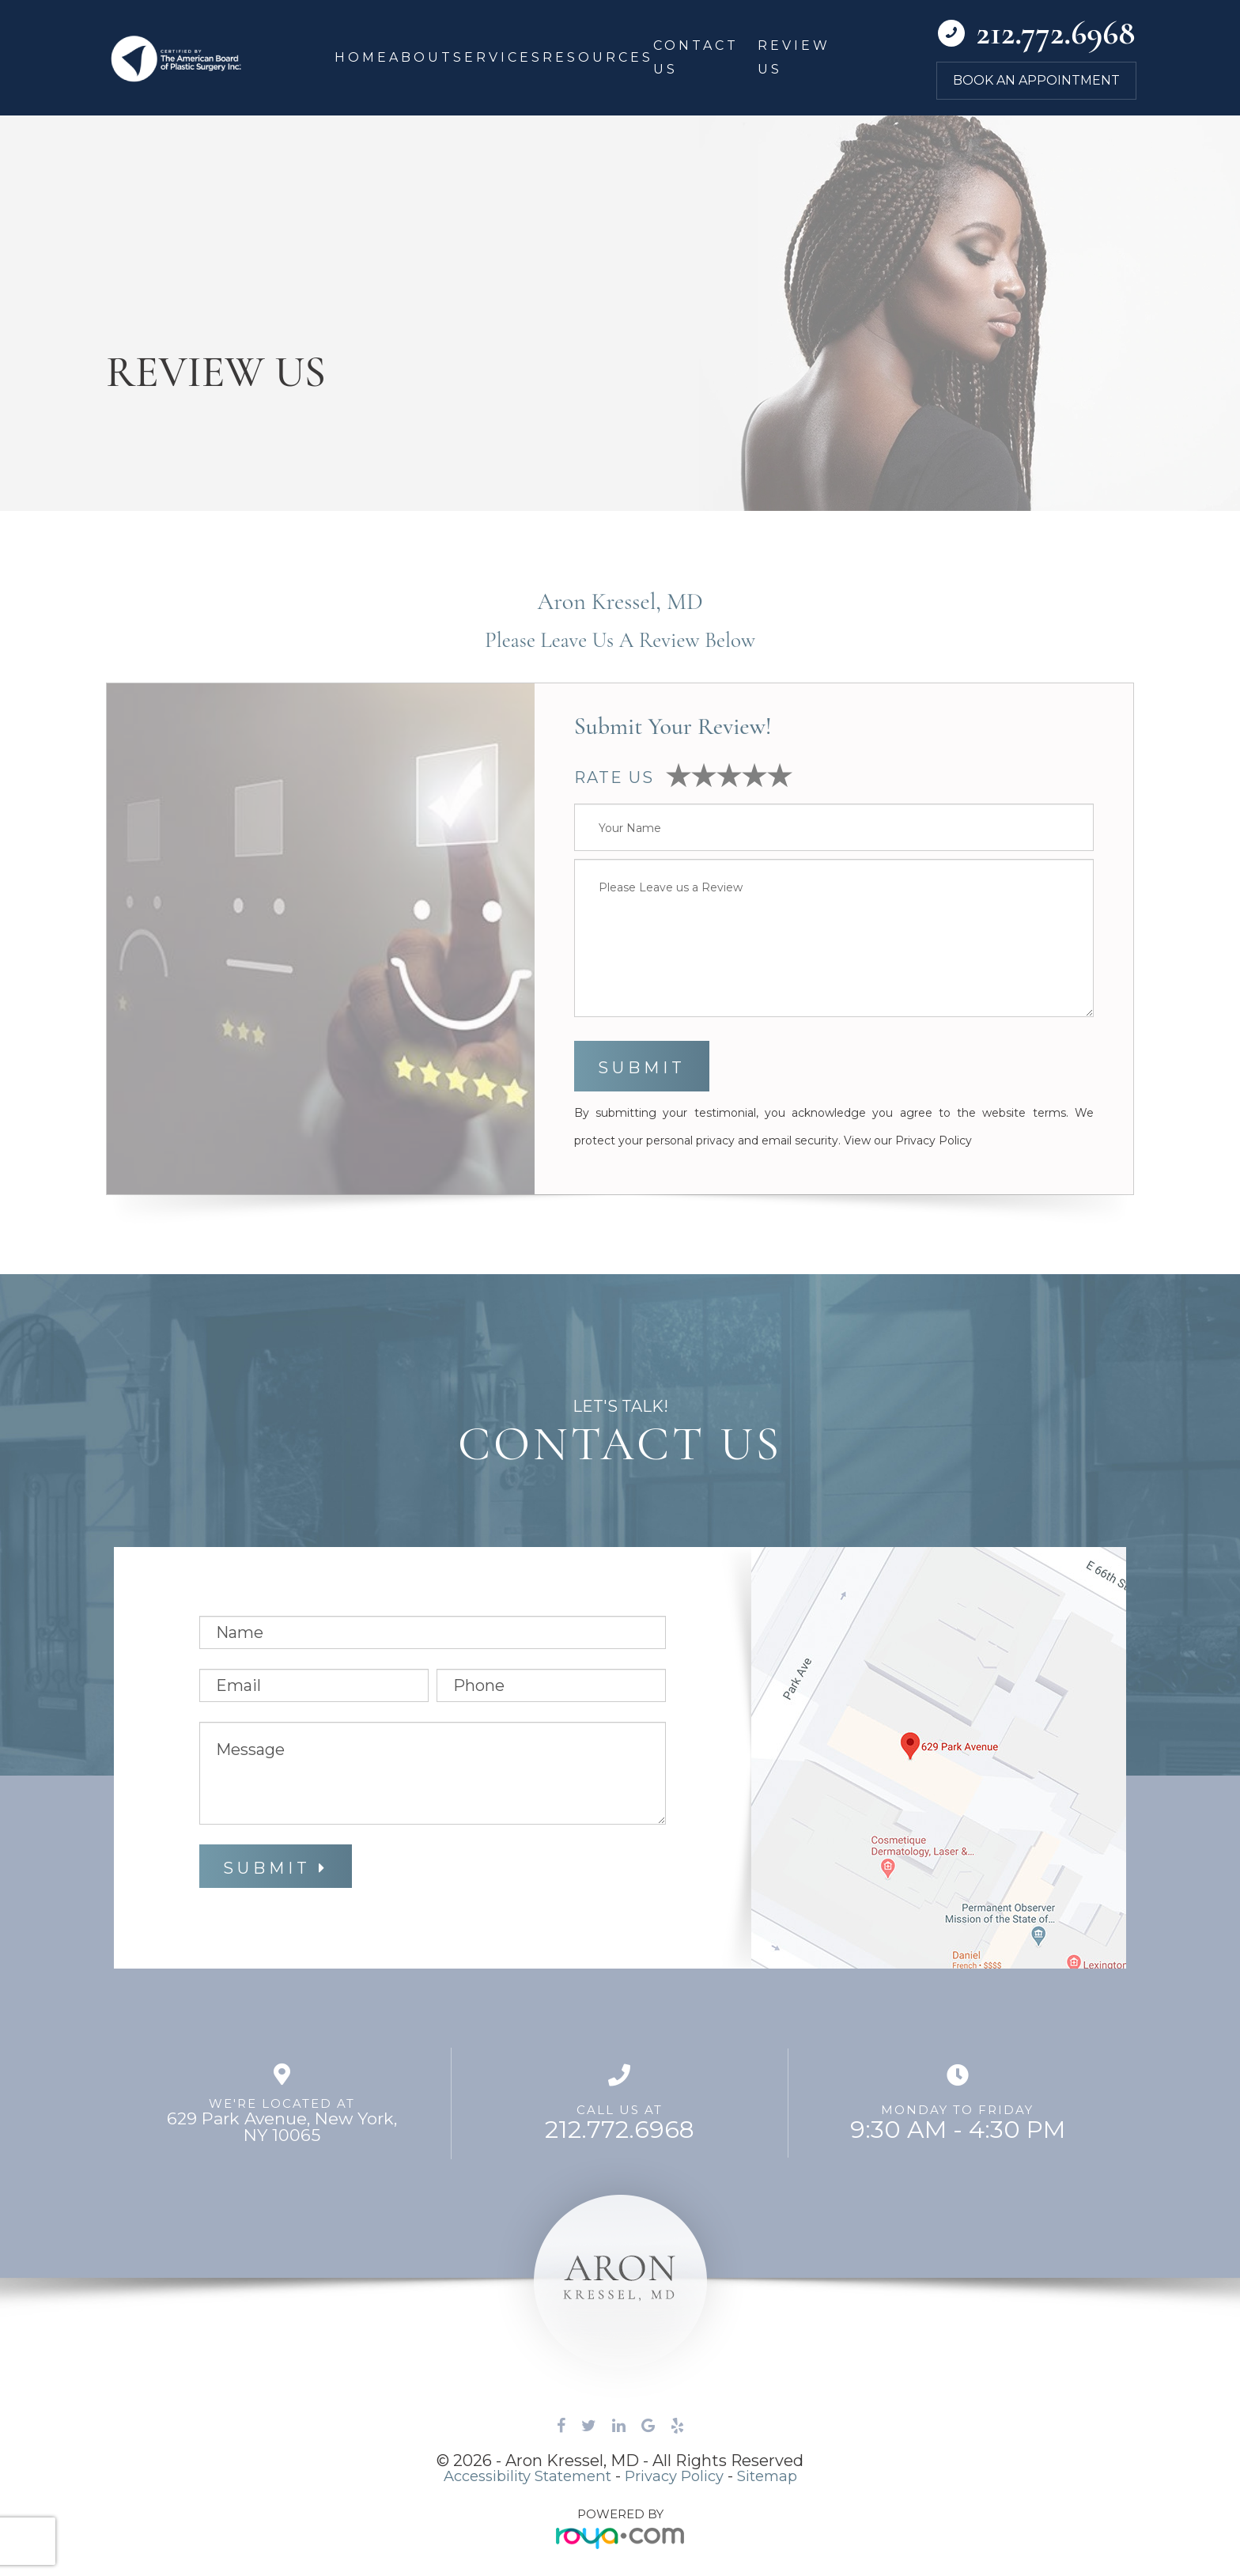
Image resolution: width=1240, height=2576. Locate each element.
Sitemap (781, 2475)
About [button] (421, 57)
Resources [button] (597, 57)
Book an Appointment (1036, 80)
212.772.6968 (619, 2129)
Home (362, 57)
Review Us (794, 57)
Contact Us (696, 57)
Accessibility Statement (519, 2475)
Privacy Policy (933, 1140)
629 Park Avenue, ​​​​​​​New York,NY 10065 (282, 2127)
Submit (267, 1868)
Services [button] (497, 57)
